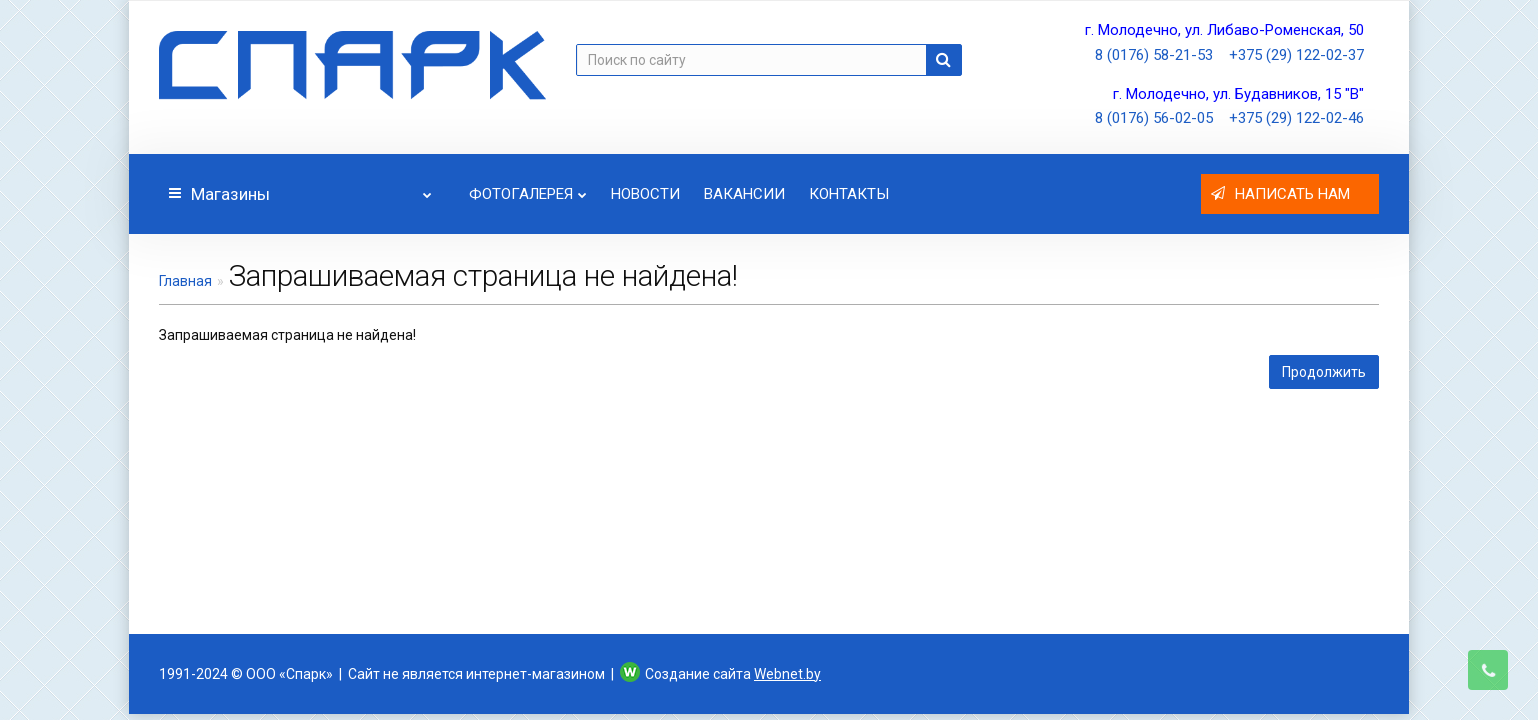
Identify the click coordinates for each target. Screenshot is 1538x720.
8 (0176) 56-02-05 (1154, 118)
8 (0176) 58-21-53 (1154, 55)
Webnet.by (787, 674)
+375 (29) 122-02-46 (1296, 118)
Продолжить (1324, 372)
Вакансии (744, 194)
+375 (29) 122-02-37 (1296, 55)
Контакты (849, 194)
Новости (645, 194)
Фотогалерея (528, 188)
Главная (185, 281)
